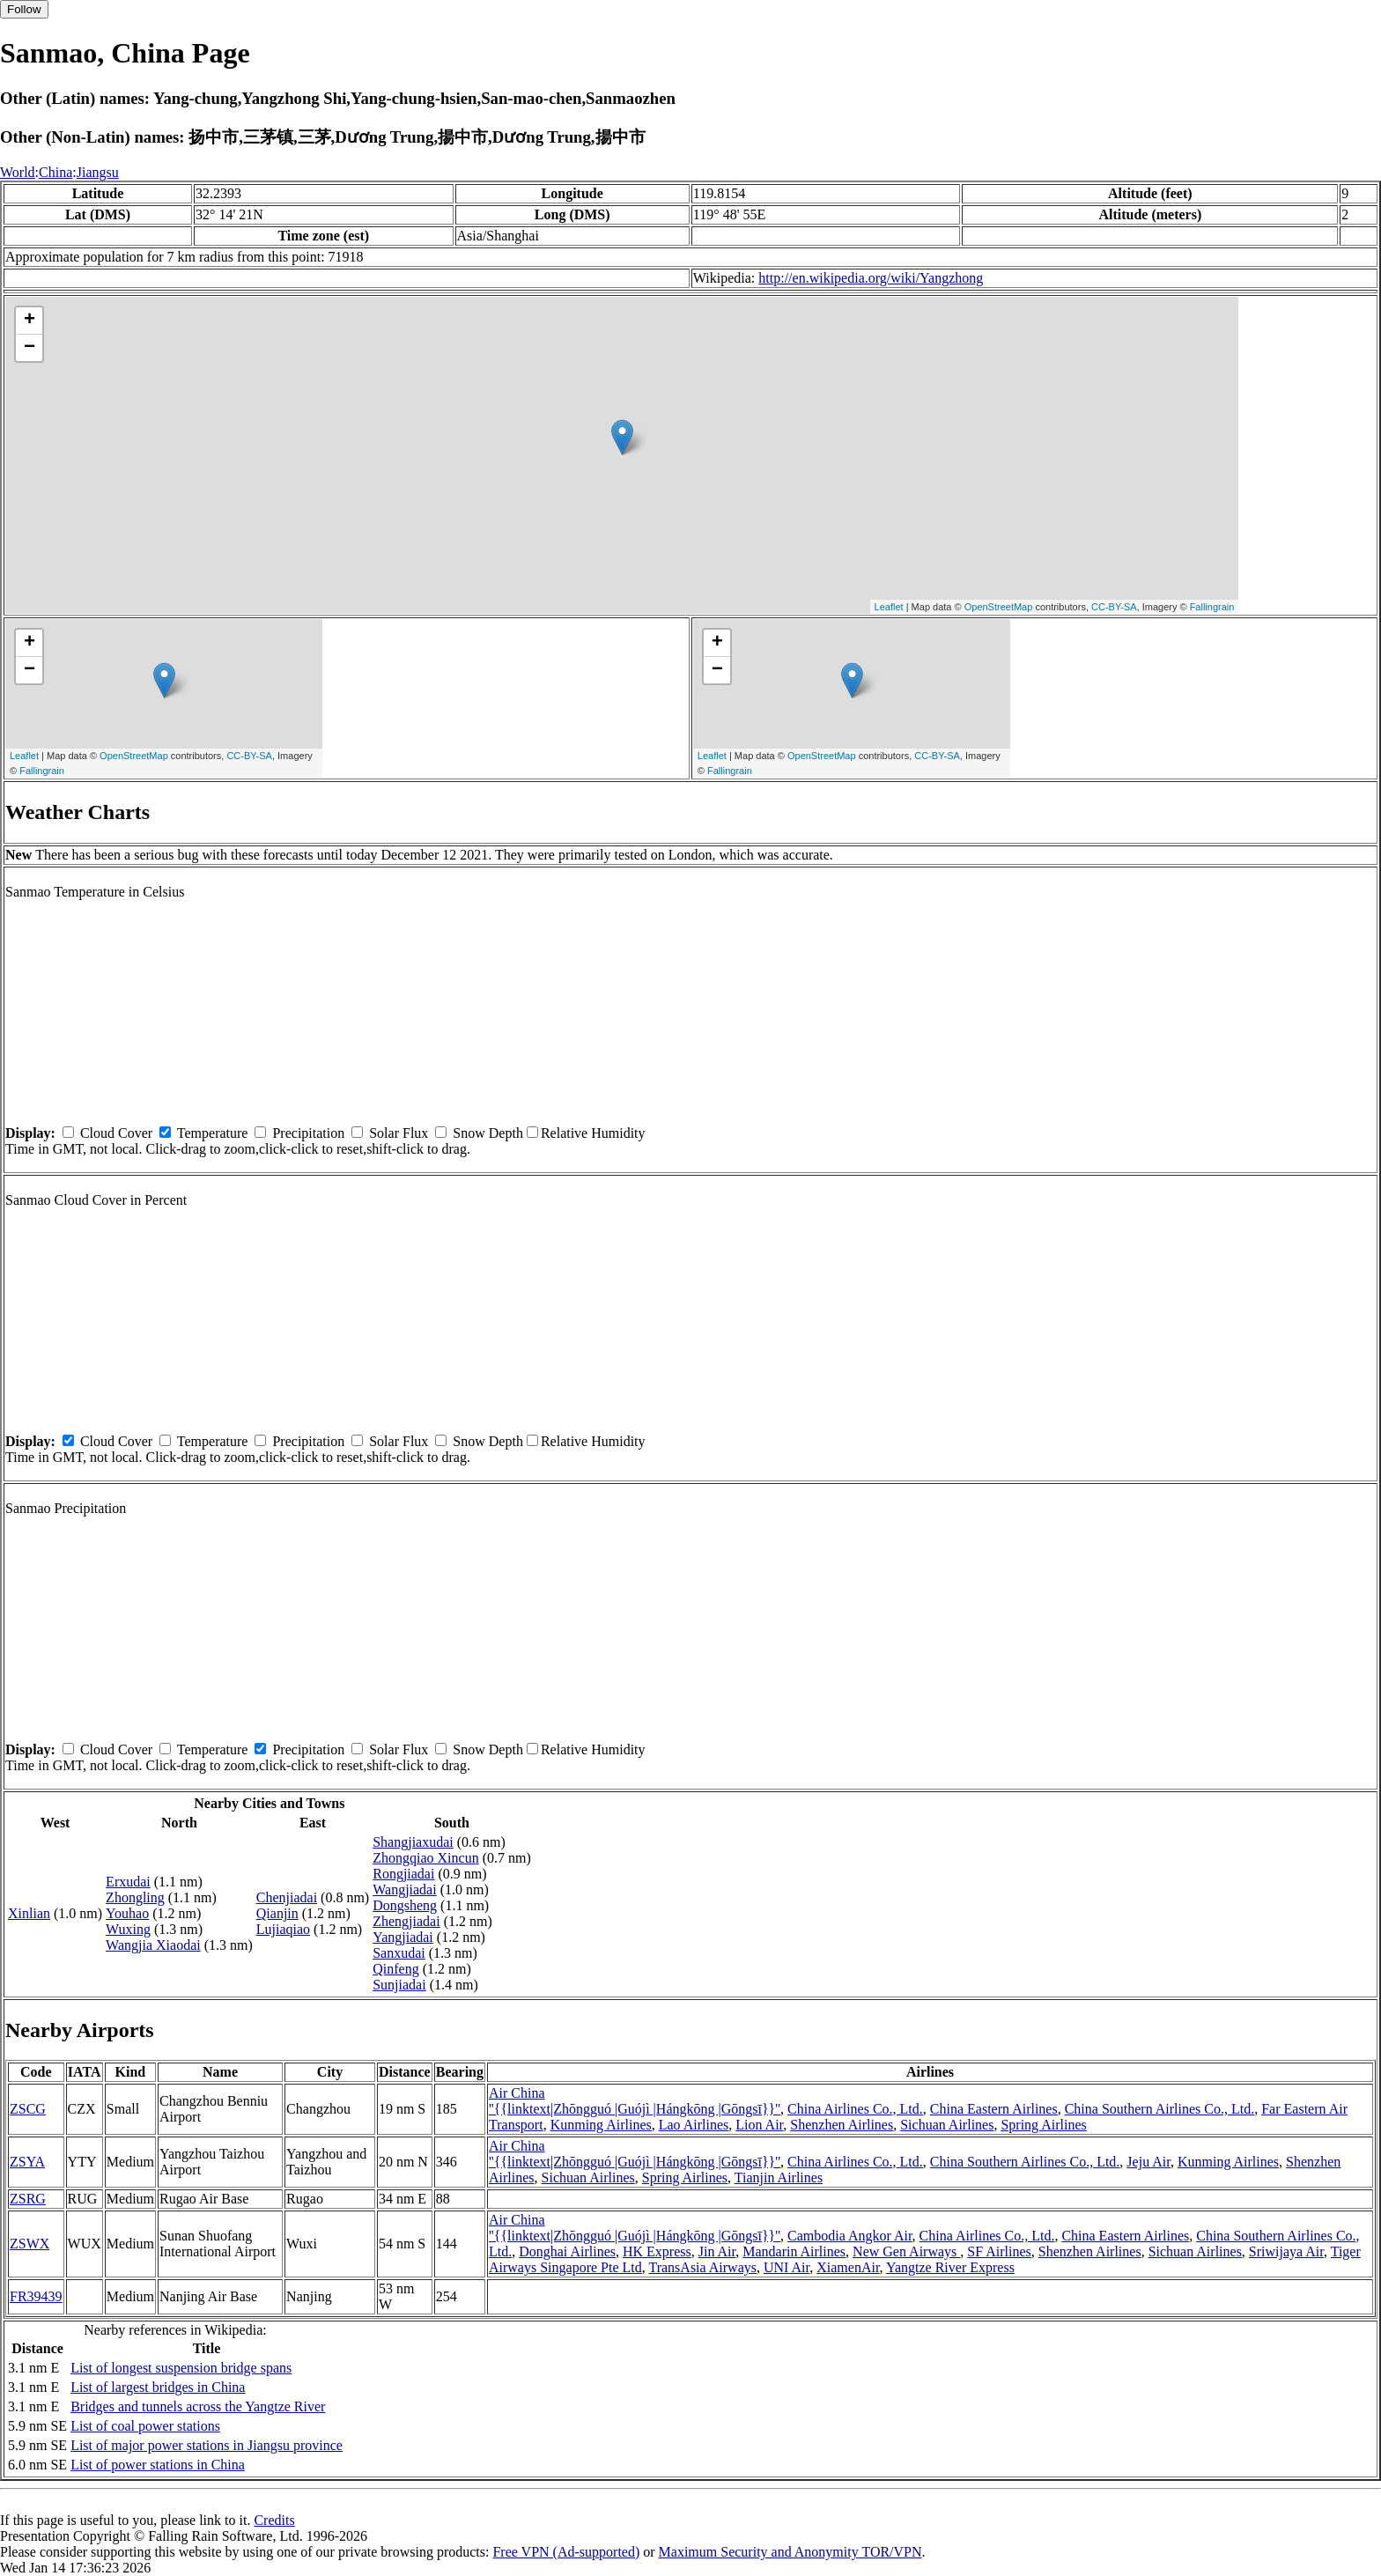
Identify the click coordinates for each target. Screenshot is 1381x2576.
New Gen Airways (906, 2251)
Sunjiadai (399, 1984)
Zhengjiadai (406, 1921)
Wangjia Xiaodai (153, 1945)
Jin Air (716, 2251)
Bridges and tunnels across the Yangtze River (197, 2406)
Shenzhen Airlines (841, 2124)
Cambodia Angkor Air (849, 2235)
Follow (24, 9)
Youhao (127, 1913)
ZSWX (29, 2243)
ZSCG (28, 2108)
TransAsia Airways (702, 2267)
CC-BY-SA (1114, 607)
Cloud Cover (116, 1133)
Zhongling (135, 1897)
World (17, 172)
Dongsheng (405, 1905)
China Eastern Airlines (994, 2108)
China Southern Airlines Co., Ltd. (1160, 2108)
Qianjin (277, 1913)
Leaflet (889, 607)
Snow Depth (488, 1133)
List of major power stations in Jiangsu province (206, 2445)
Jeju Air (1148, 2161)
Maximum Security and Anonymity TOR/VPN (790, 2551)
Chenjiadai (286, 1897)
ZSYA (27, 2161)
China (55, 172)
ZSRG (28, 2198)
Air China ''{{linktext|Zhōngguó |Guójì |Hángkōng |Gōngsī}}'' (634, 2100)
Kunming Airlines (601, 2124)
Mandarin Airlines (794, 2251)
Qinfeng (395, 1968)
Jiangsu (98, 172)
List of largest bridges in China (157, 2387)
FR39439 (36, 2296)
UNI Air (786, 2267)
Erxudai (128, 1881)
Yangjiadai (403, 1937)
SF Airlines (998, 2251)
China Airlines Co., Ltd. (855, 2108)
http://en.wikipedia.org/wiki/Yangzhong (870, 277)
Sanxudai (399, 1952)
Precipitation (308, 1133)
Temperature (212, 1133)
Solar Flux (398, 1133)
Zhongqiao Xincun (425, 1857)
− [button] (29, 348)
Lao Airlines (694, 2124)
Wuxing (128, 1929)
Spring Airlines (1043, 2124)
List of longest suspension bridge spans (181, 2367)
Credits (274, 2520)
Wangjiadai (404, 1889)
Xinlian (29, 1913)
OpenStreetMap (998, 607)
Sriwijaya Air (1286, 2251)
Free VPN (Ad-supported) (565, 2551)
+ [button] (29, 320)
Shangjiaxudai (413, 1841)
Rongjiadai (403, 1873)
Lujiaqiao (283, 1929)
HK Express (657, 2251)
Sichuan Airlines (946, 2124)
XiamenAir (847, 2267)
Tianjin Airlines (779, 2177)
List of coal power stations (145, 2425)
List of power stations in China (157, 2464)
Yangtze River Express (950, 2267)
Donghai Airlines (567, 2251)
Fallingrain (1212, 607)
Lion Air (759, 2124)
